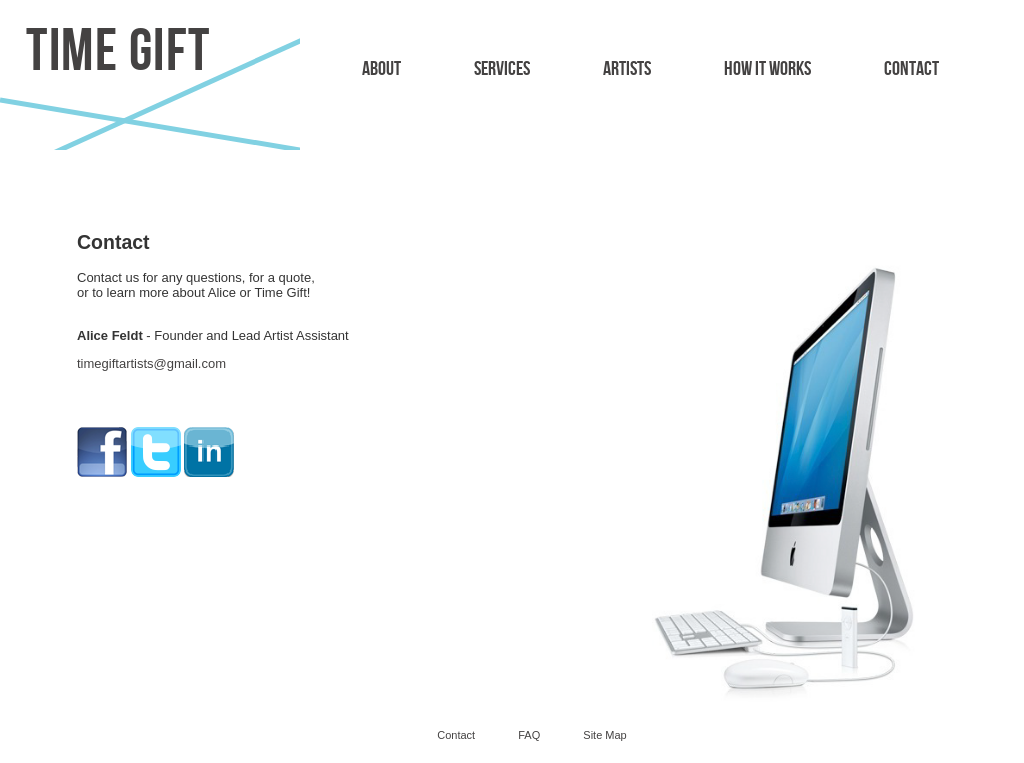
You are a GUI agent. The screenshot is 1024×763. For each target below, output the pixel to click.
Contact (911, 69)
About (381, 69)
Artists (627, 69)
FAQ (529, 735)
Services (502, 69)
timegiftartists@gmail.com (151, 363)
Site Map (604, 735)
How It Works (767, 69)
